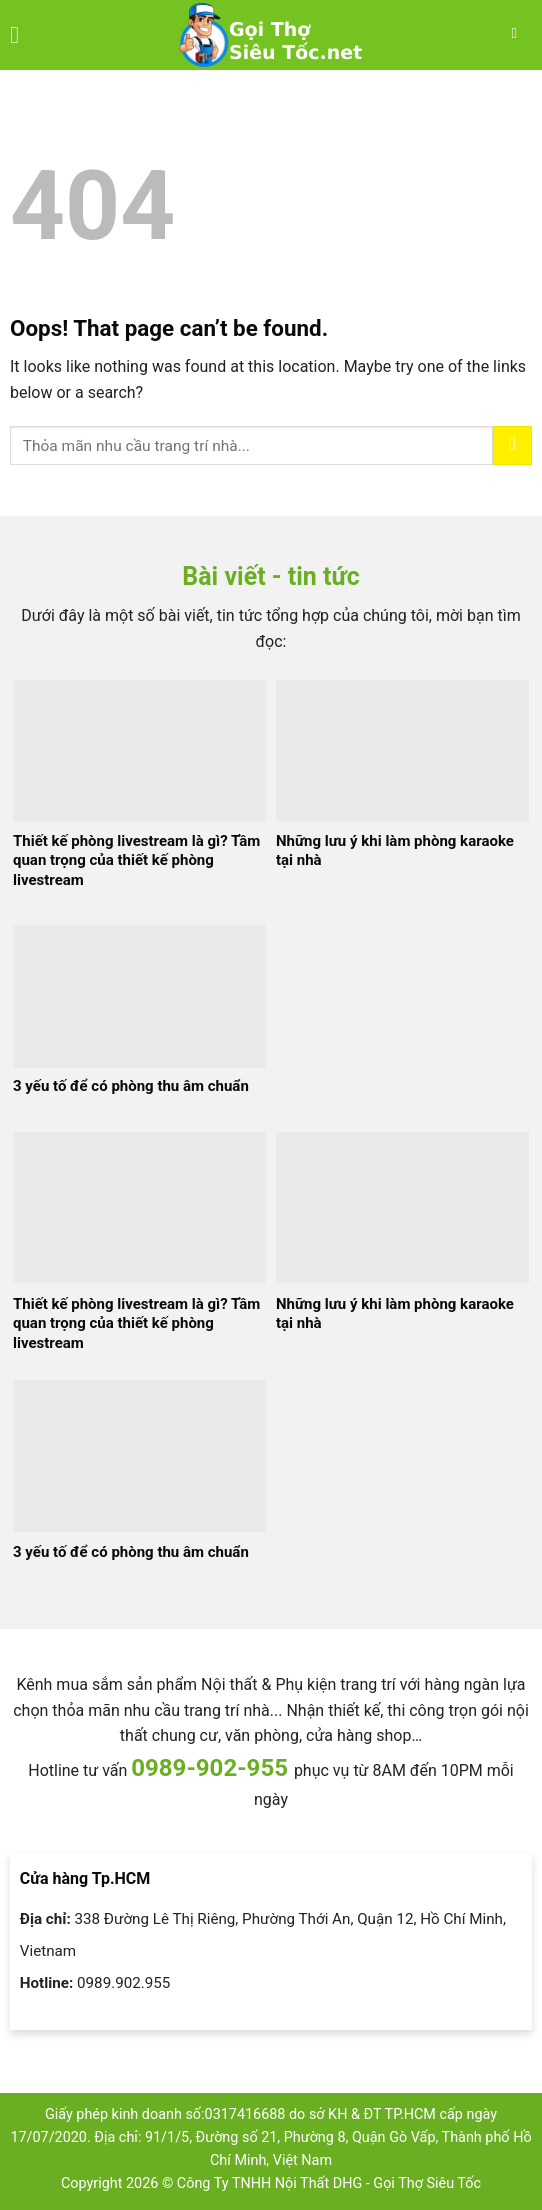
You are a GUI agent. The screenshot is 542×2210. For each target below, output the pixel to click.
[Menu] (22, 34)
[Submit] (512, 445)
